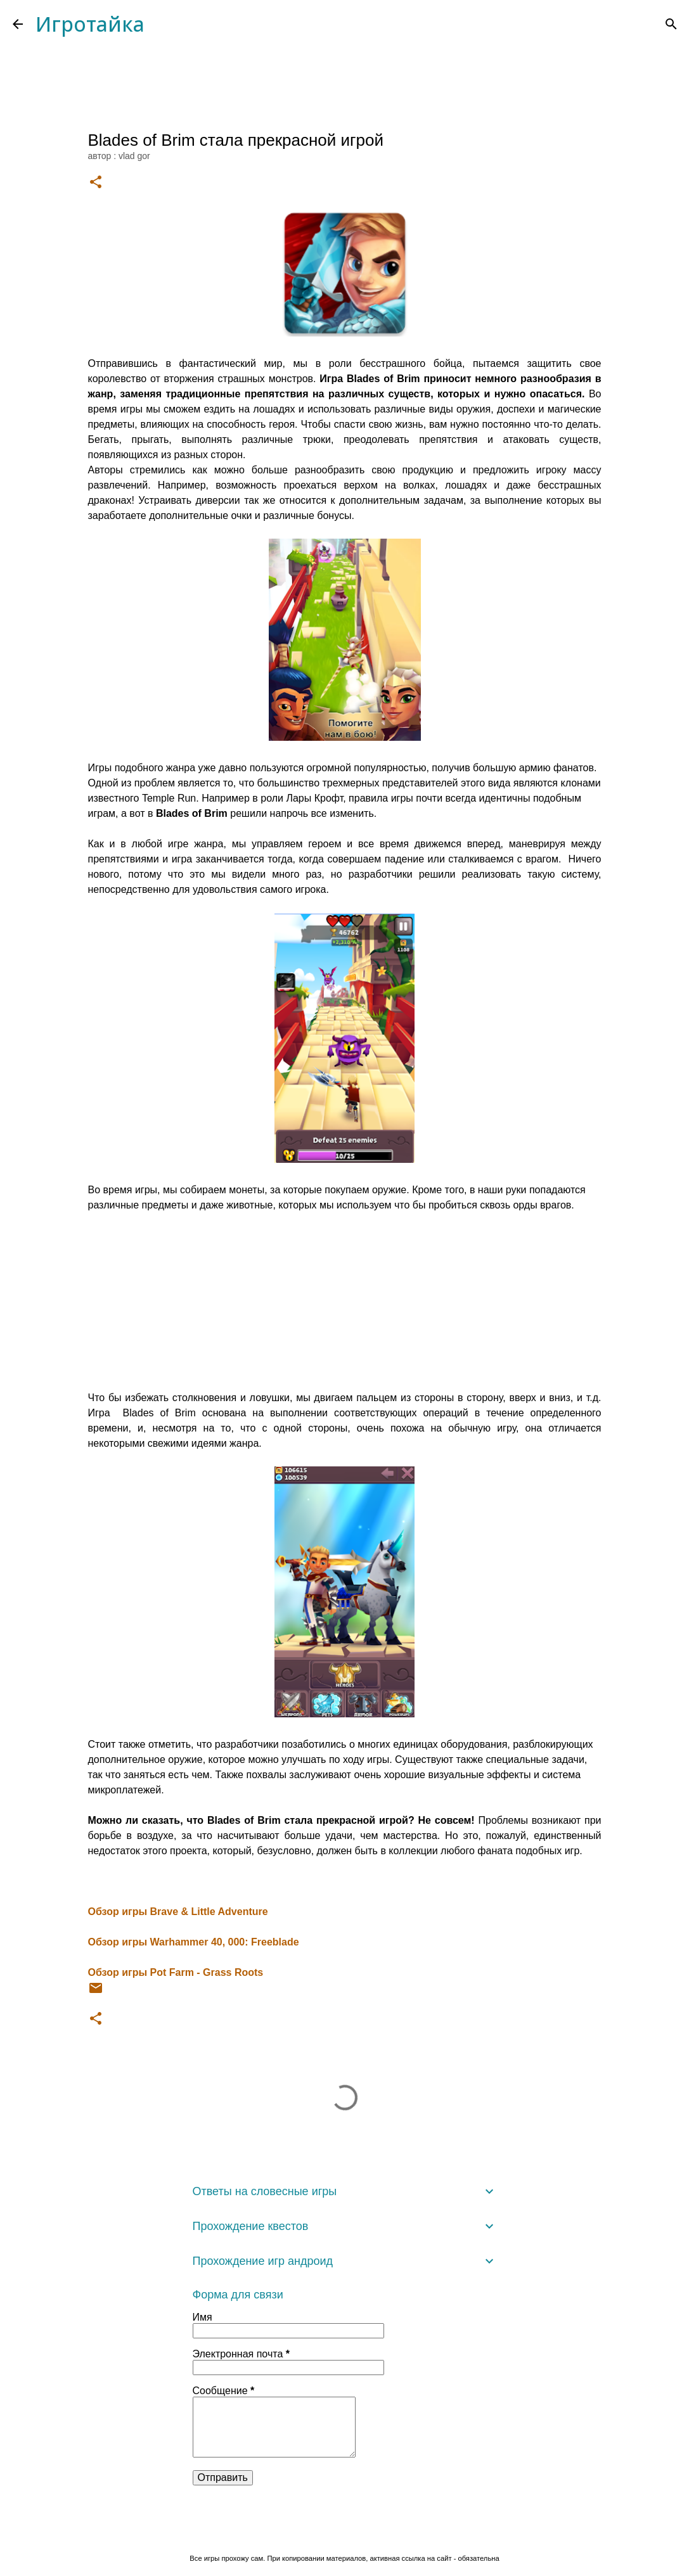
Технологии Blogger (344, 2532)
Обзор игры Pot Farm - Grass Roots (176, 1972)
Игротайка (90, 23)
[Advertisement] (345, 1301)
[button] (95, 182)
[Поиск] (671, 24)
